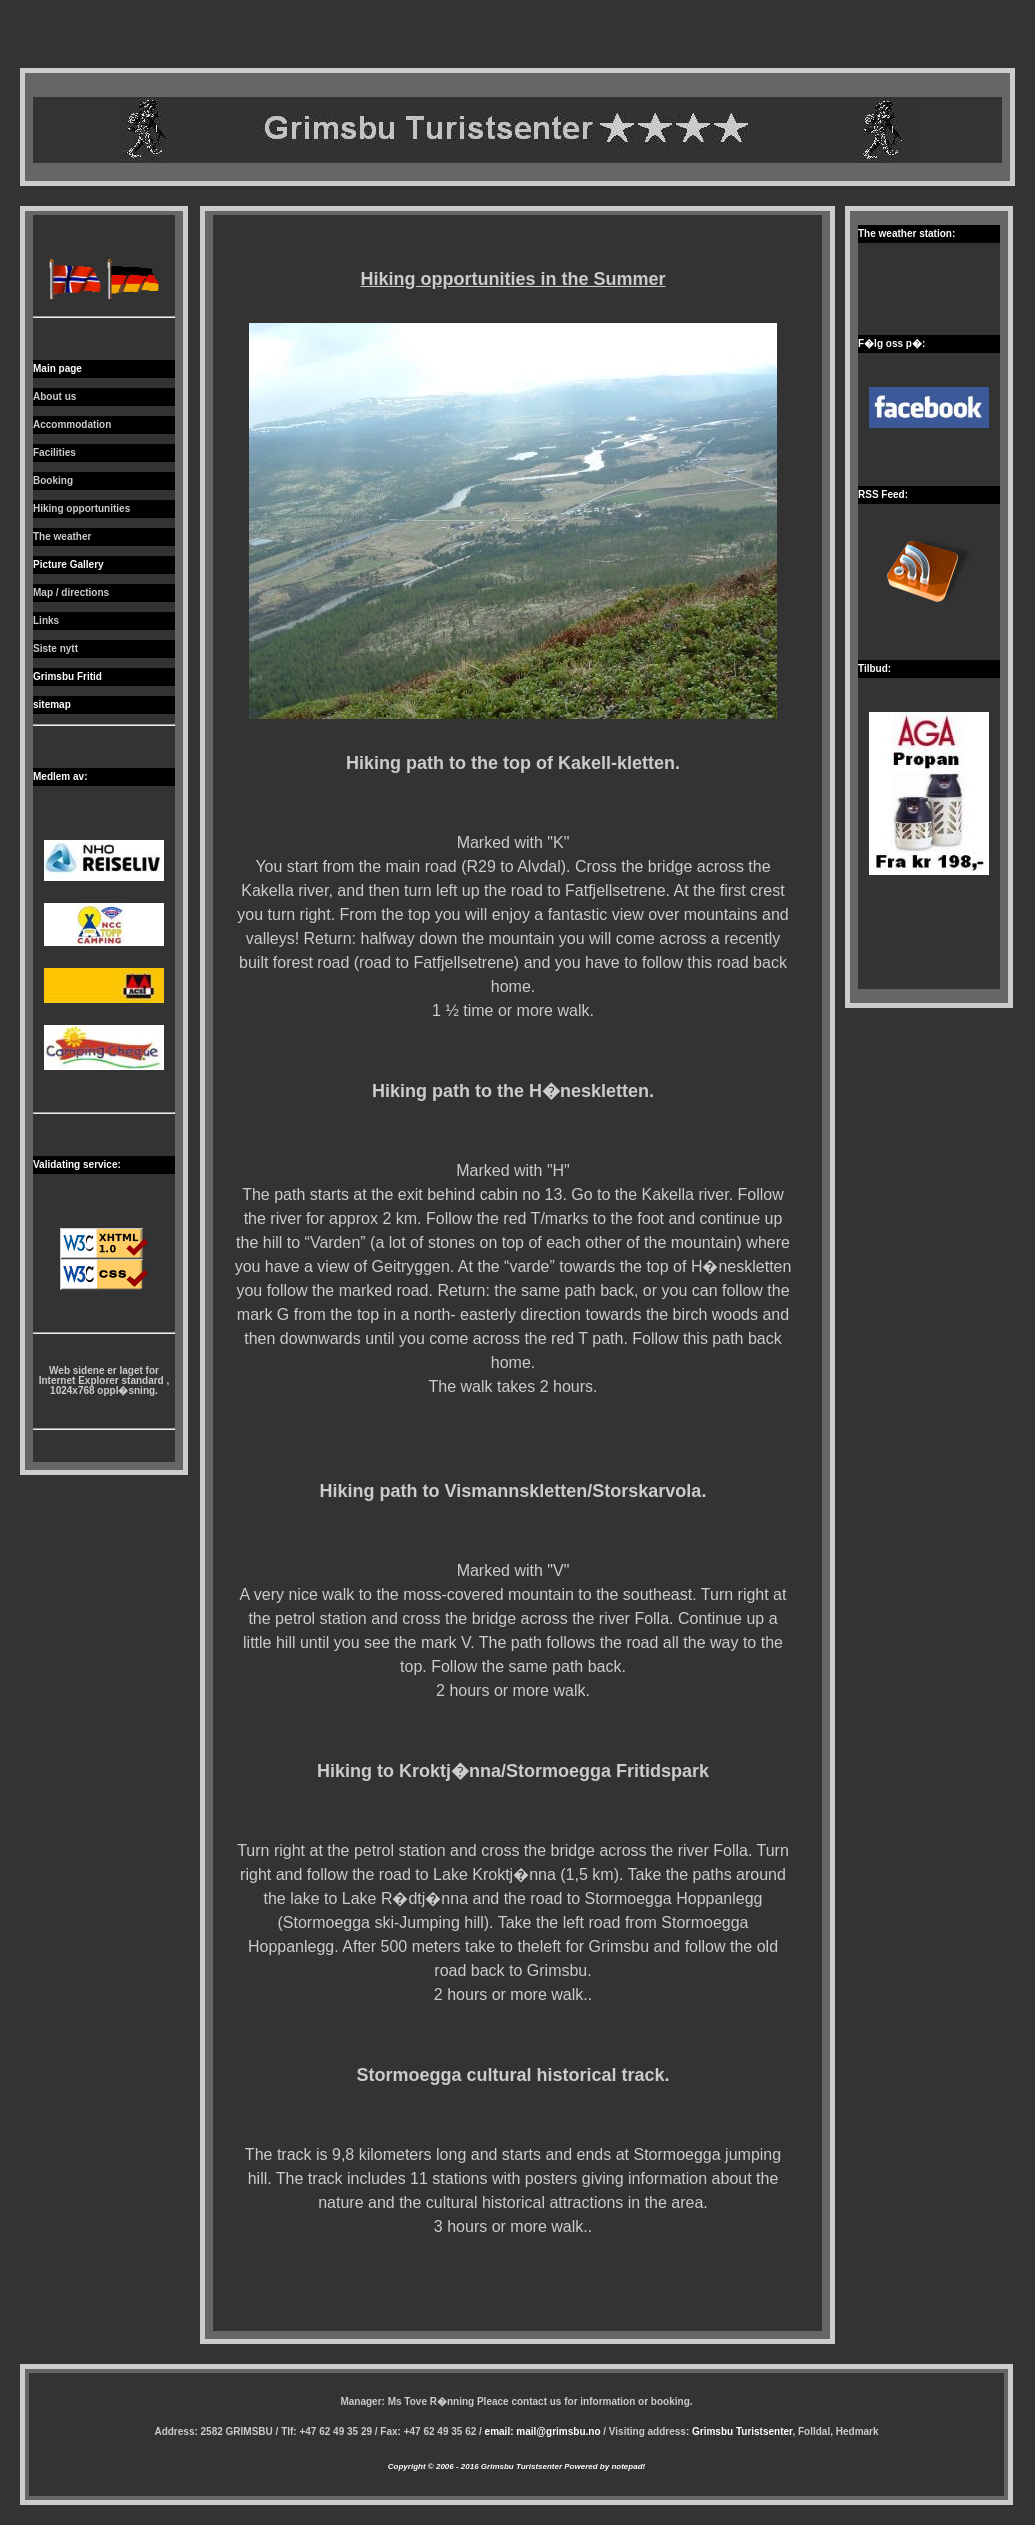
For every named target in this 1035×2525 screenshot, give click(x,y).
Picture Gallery (68, 564)
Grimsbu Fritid (67, 676)
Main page (57, 368)
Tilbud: (874, 668)
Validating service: (77, 1164)
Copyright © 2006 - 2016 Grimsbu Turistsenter (475, 2466)
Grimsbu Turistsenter (742, 2431)
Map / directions (71, 592)
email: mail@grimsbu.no (543, 2431)
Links (46, 620)
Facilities (54, 452)
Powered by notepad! (603, 2466)
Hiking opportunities (81, 508)
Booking (53, 480)
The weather (62, 536)
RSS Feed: (883, 494)
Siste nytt (55, 648)
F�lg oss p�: (891, 343)
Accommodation (72, 424)
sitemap (52, 704)
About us (54, 396)
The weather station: (906, 233)
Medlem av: (60, 776)
